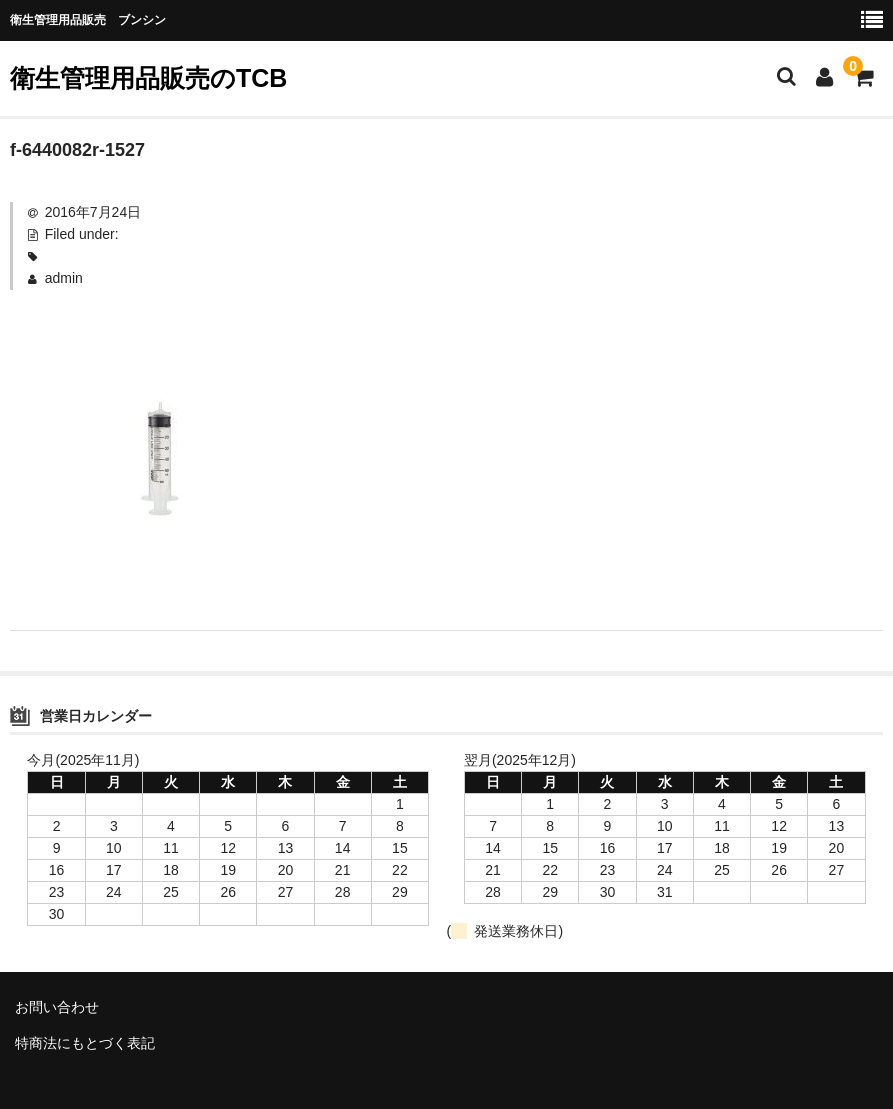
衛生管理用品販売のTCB (148, 78)
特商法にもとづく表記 (85, 1043)
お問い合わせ (57, 1007)
